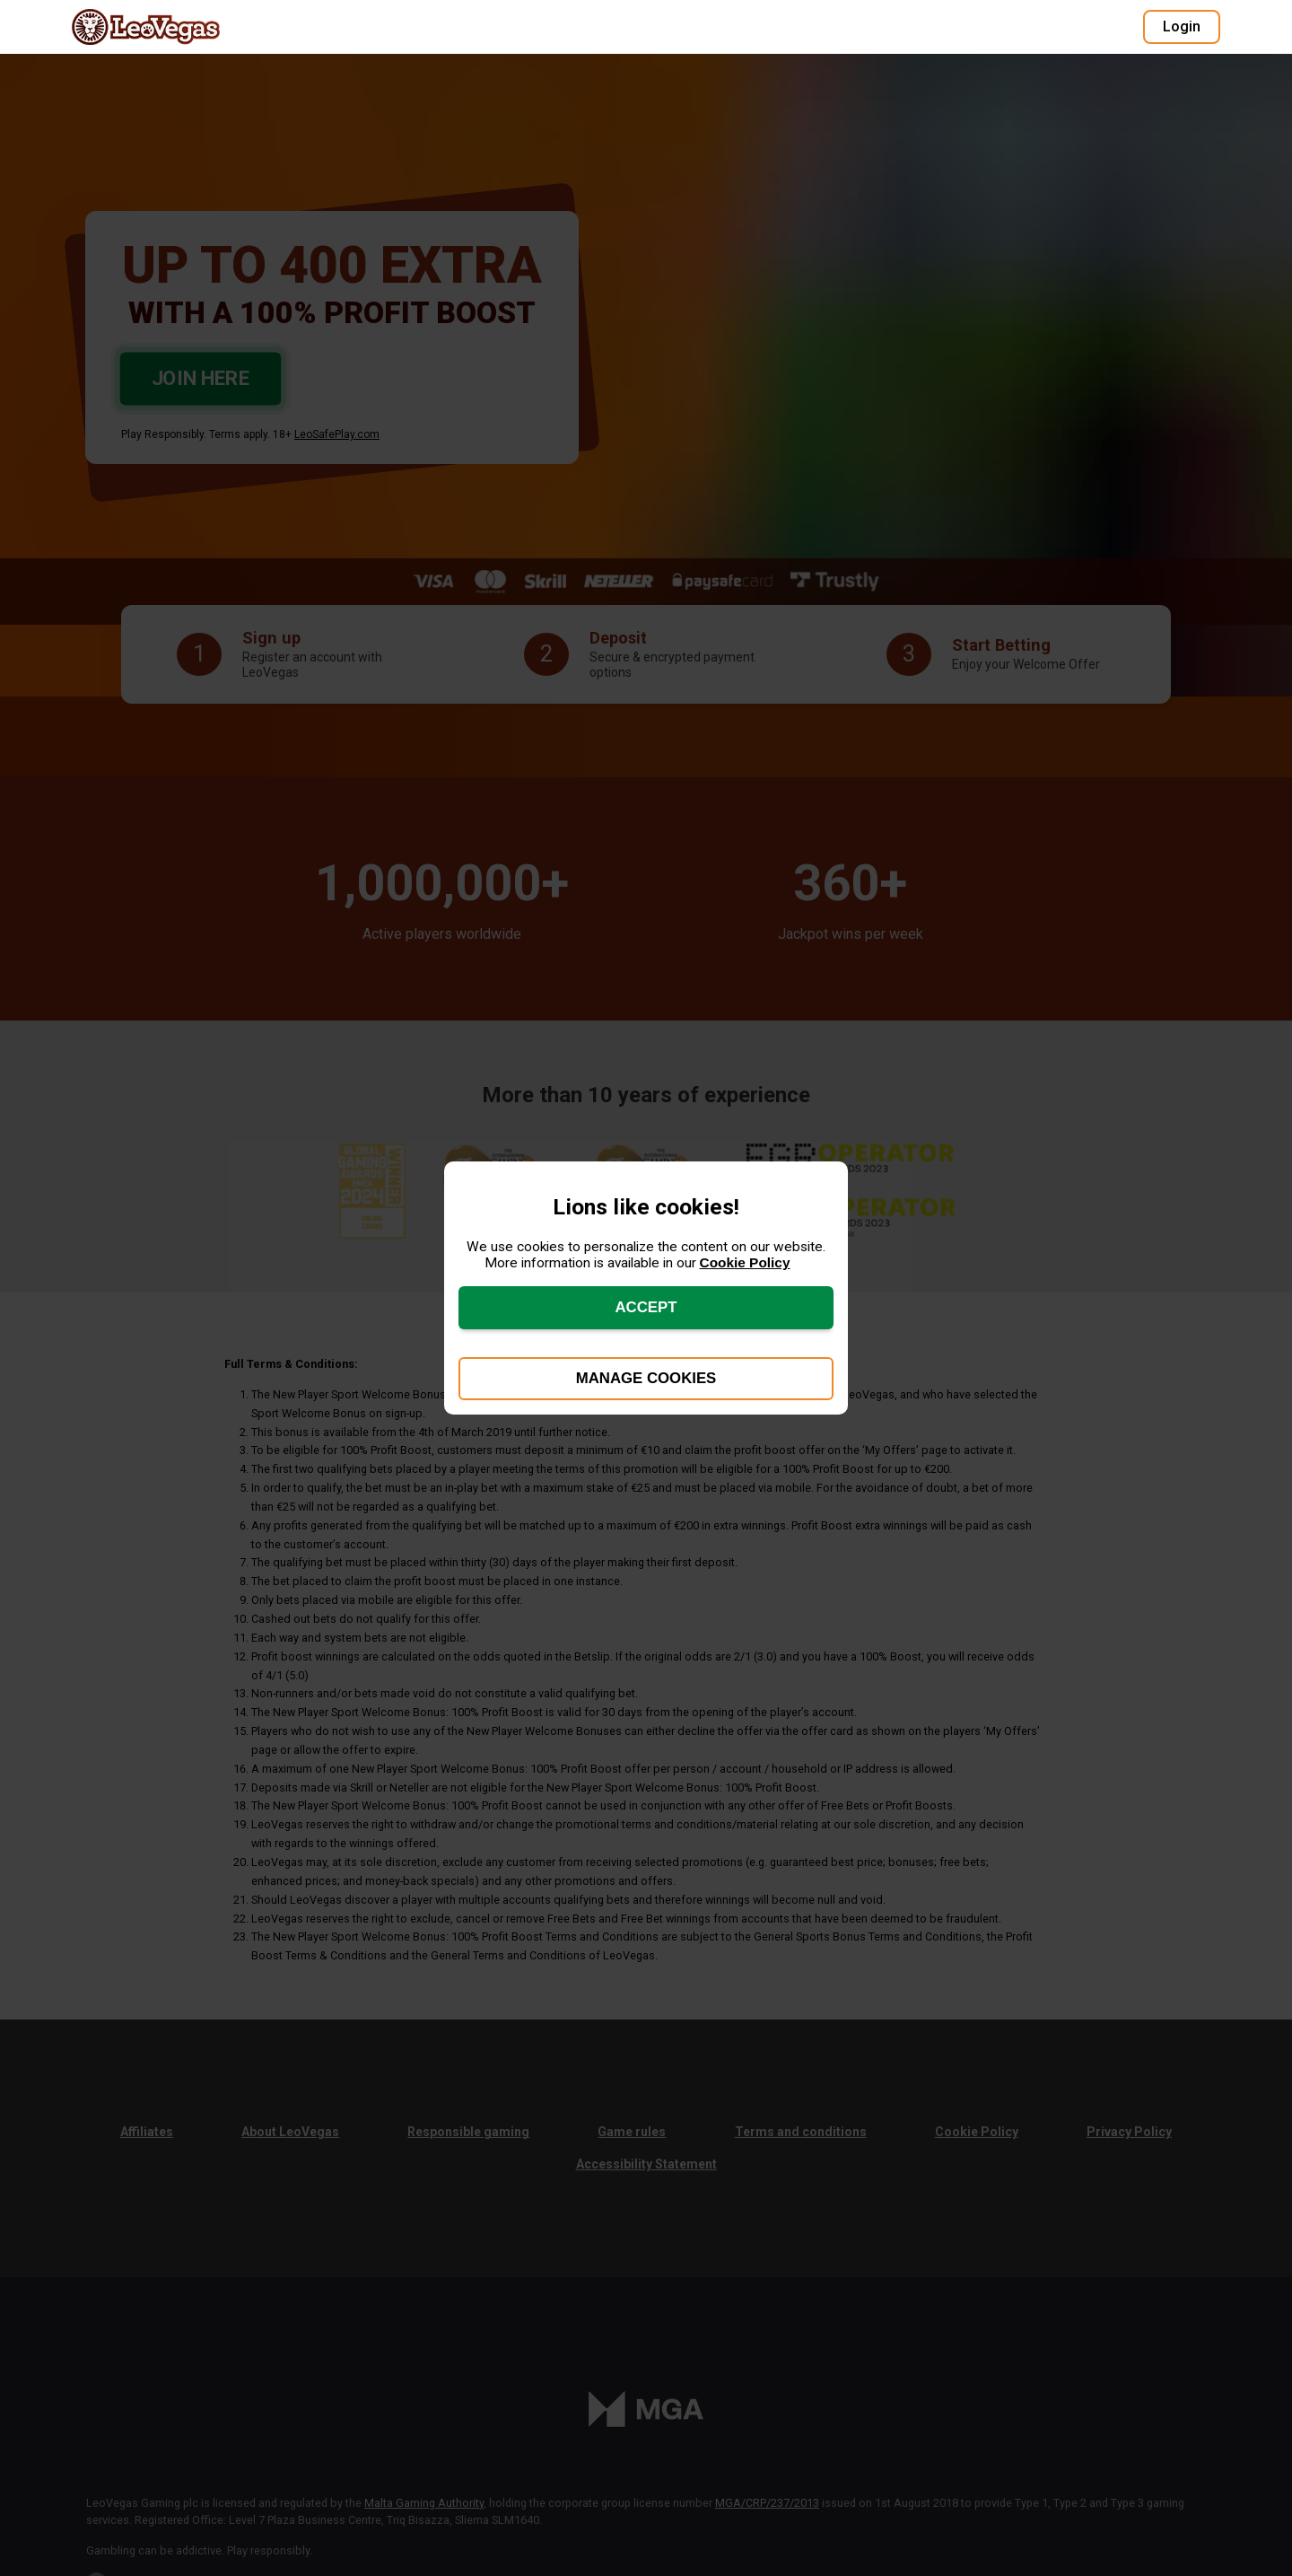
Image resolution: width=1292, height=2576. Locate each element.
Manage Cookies (646, 1378)
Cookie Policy (745, 1262)
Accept (646, 1307)
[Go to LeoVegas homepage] (161, 27)
